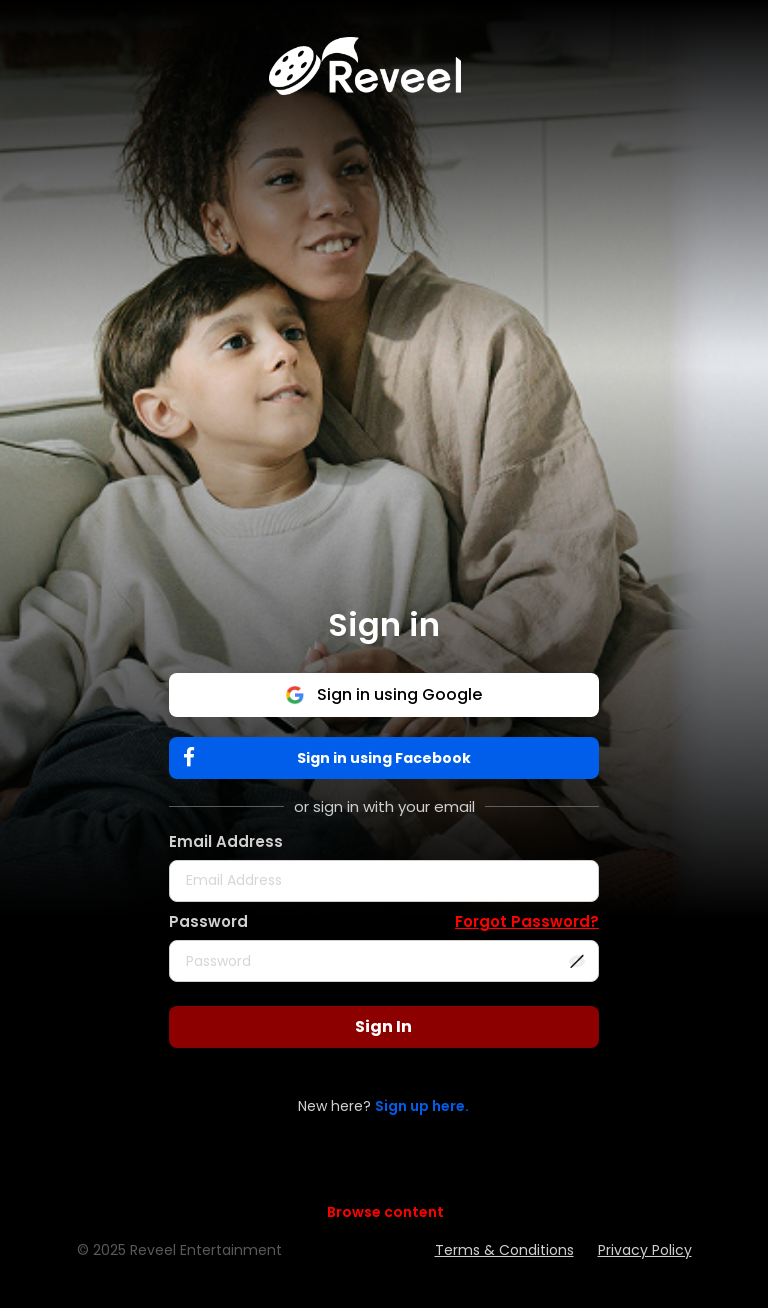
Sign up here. (422, 1106)
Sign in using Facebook (332, 757)
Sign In (383, 1026)
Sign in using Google (383, 694)
